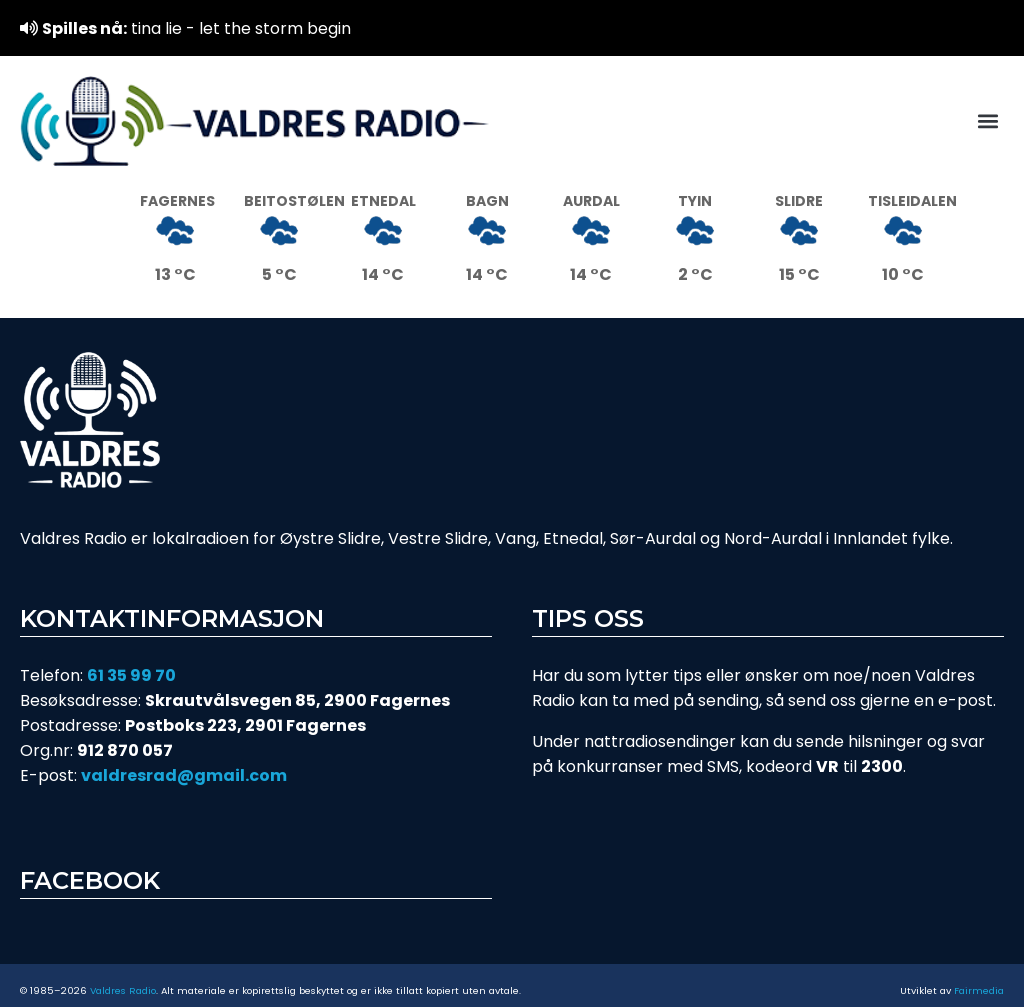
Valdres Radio (123, 990)
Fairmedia (979, 990)
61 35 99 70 (131, 675)
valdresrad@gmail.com (184, 775)
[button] (987, 121)
